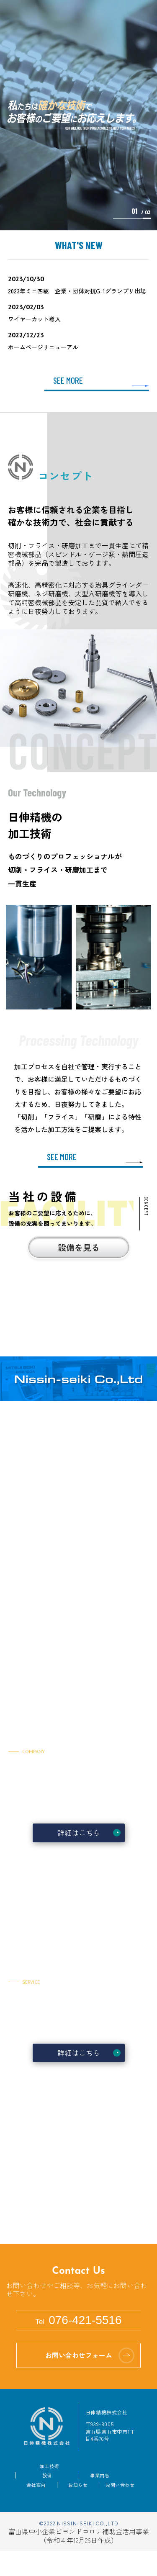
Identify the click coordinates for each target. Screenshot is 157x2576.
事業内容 (99, 2475)
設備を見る (79, 1247)
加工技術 (49, 2466)
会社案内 (36, 2484)
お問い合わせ (120, 2484)
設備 (47, 2475)
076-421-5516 (78, 2320)
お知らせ (78, 2484)
